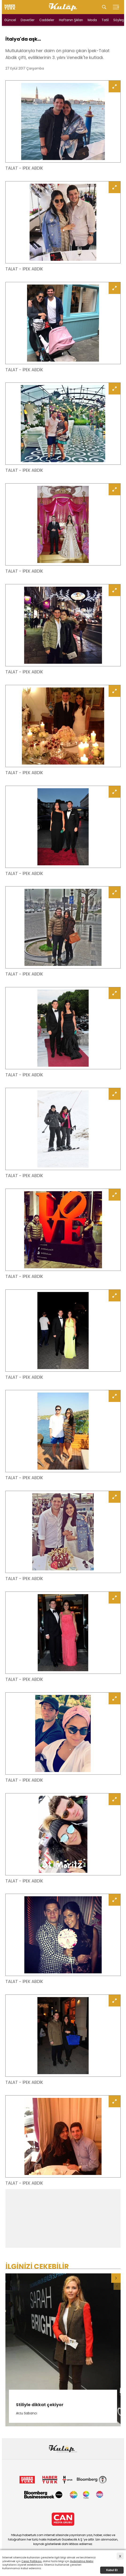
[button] (116, 2278)
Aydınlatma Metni (81, 2561)
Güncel (10, 20)
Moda (92, 20)
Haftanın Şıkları (71, 20)
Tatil (105, 20)
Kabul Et (112, 2570)
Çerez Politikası (31, 2561)
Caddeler (46, 20)
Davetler (28, 20)
